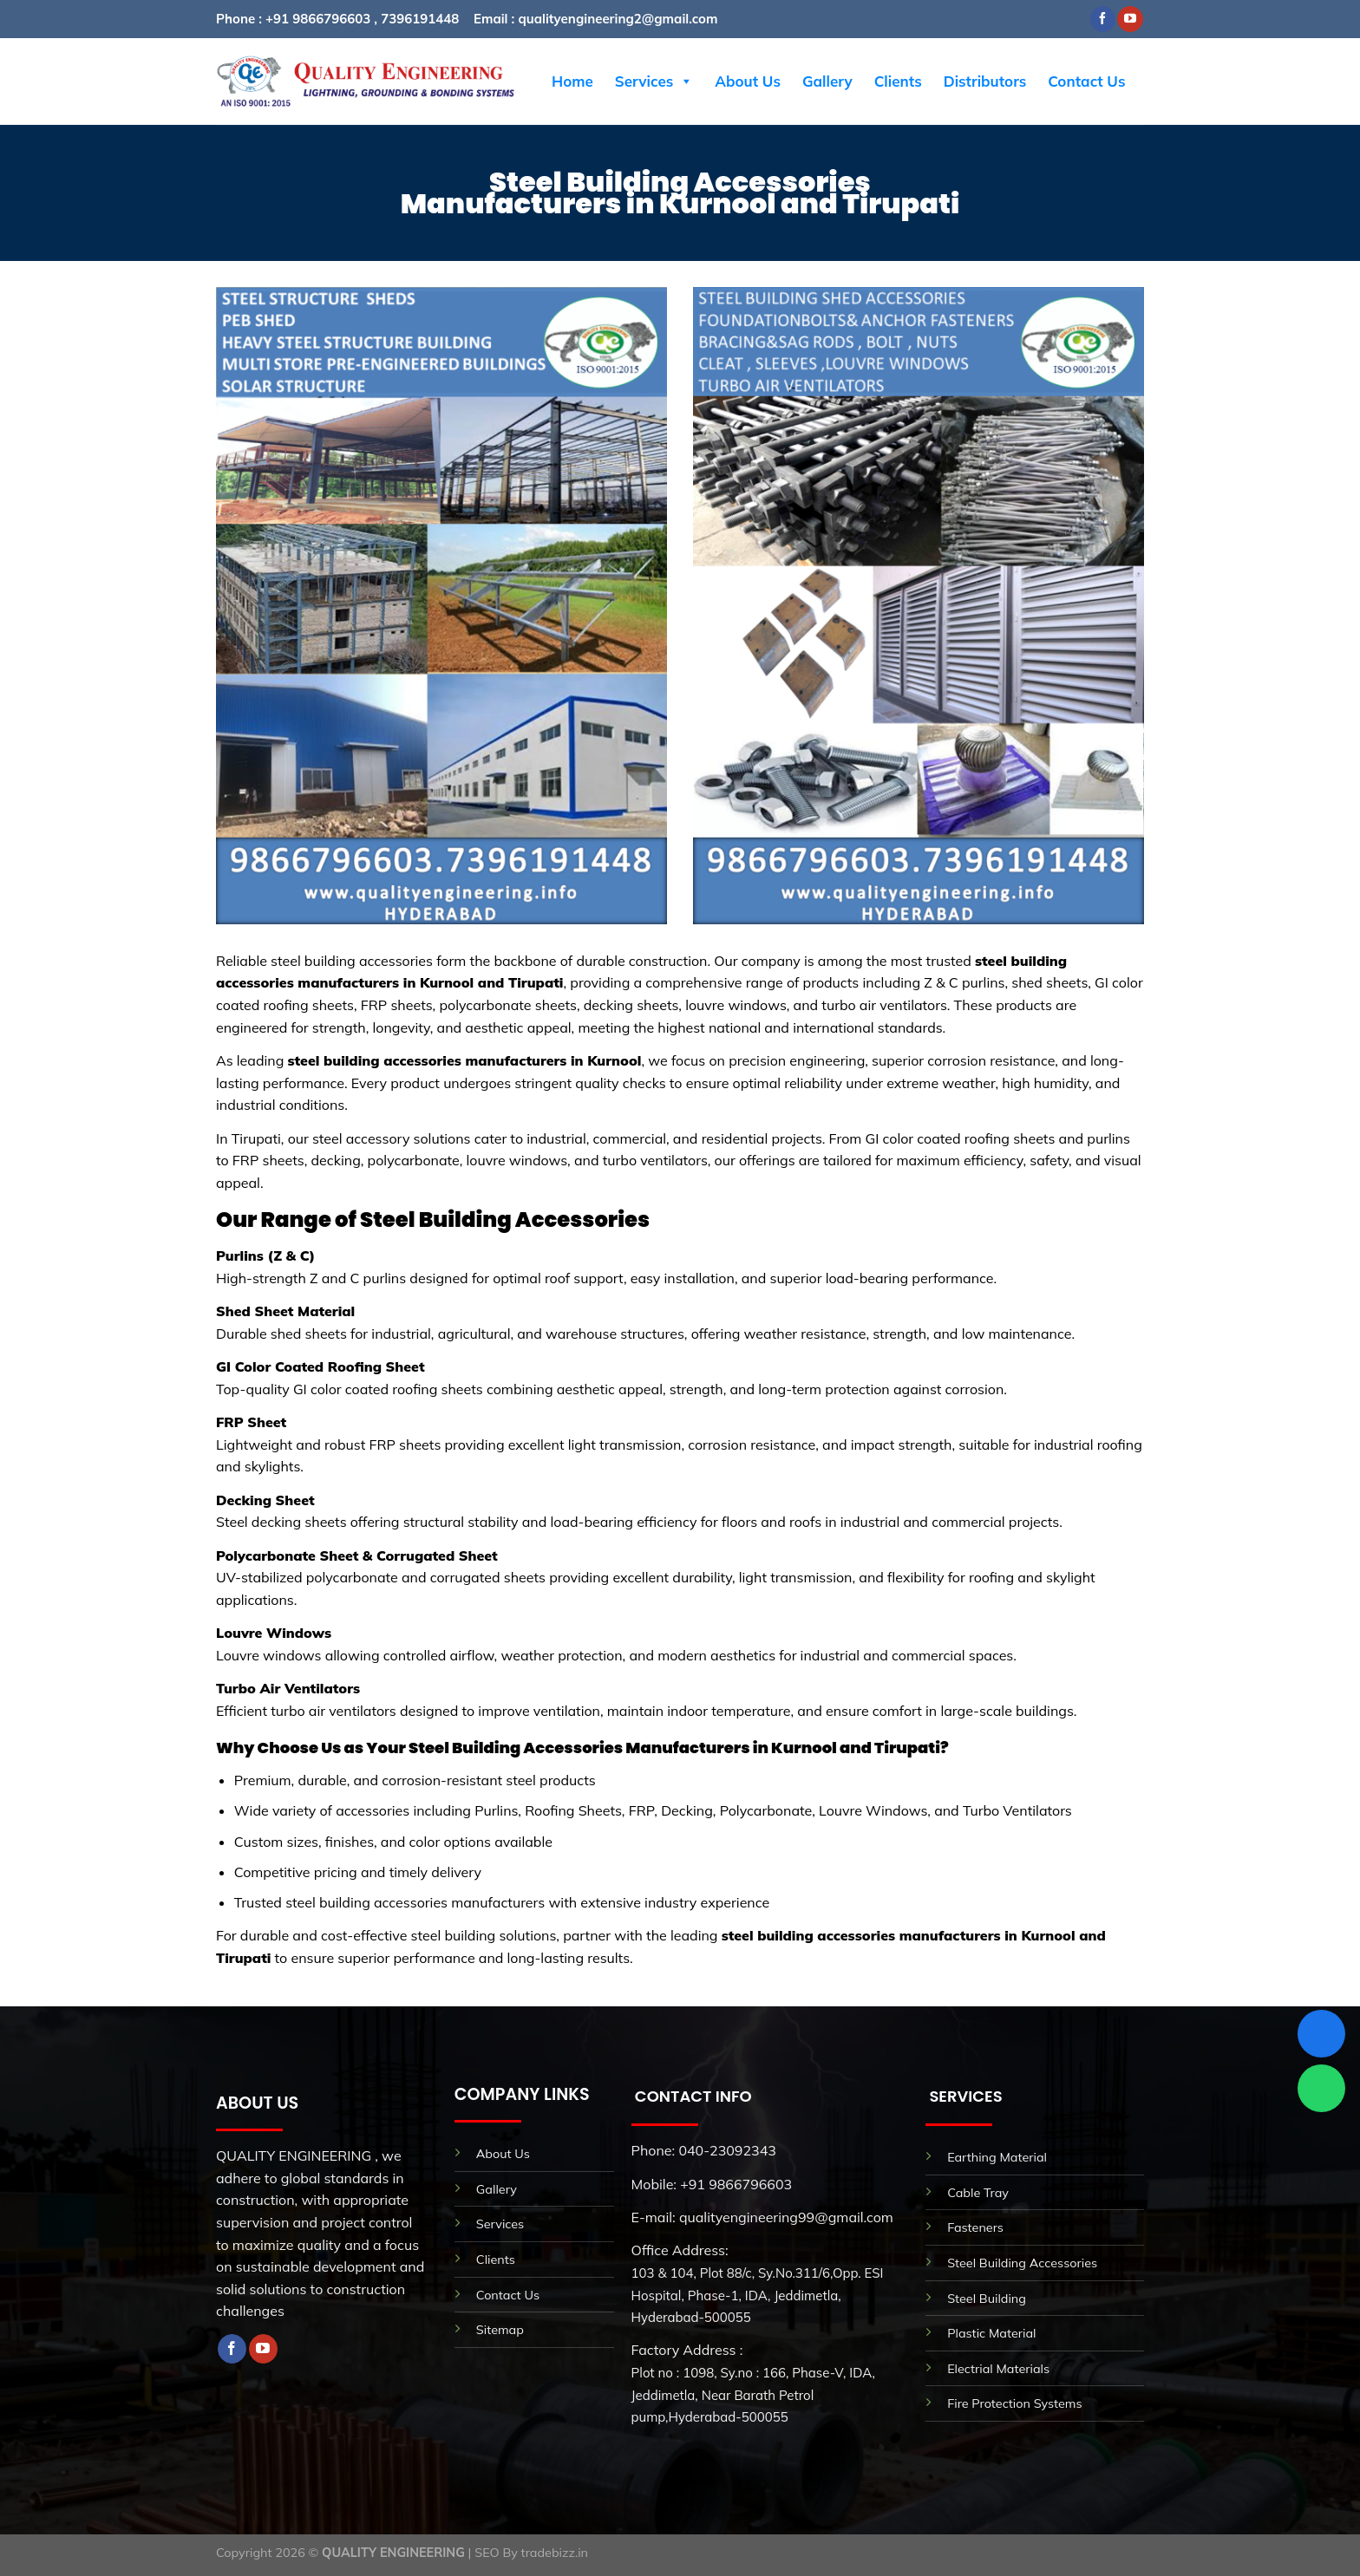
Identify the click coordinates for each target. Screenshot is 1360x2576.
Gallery (827, 81)
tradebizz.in (554, 2552)
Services (654, 81)
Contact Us (1086, 81)
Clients (898, 81)
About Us (748, 81)
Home (572, 81)
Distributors (985, 81)
